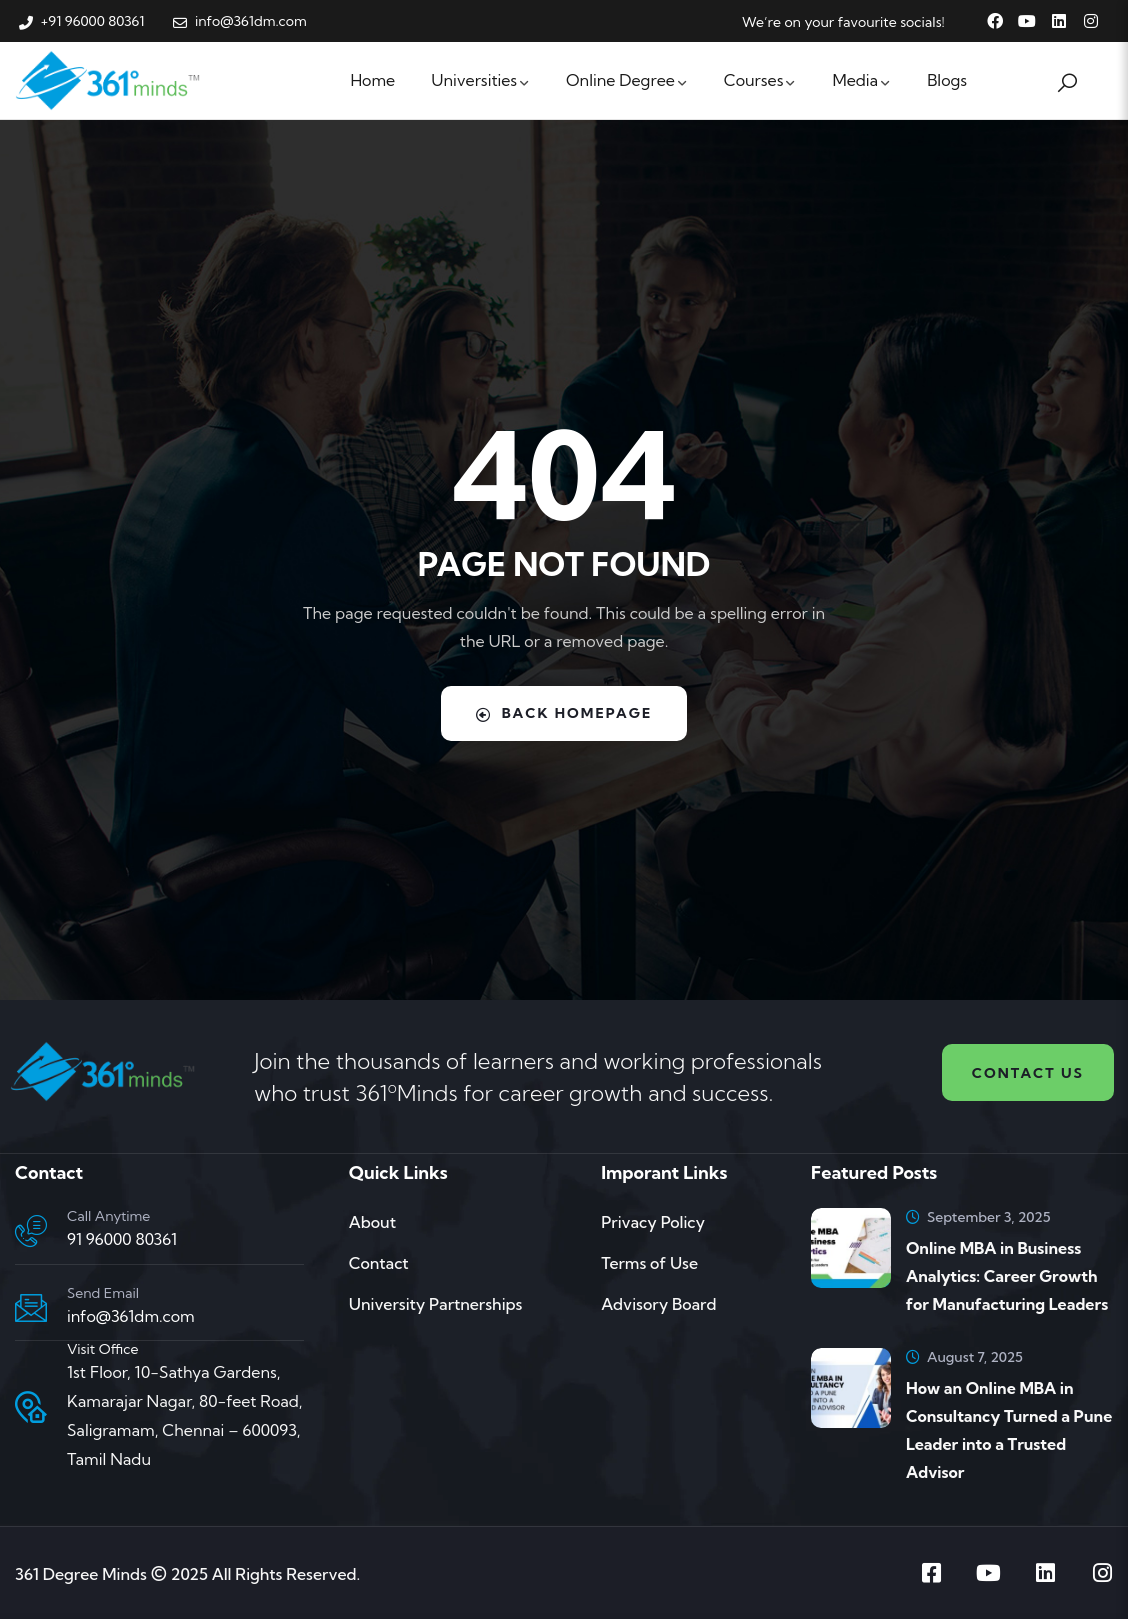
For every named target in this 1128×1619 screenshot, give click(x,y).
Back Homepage (564, 713)
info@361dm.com (131, 1316)
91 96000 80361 (122, 1239)
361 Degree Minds (81, 1574)
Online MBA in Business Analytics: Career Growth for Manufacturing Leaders (1007, 1276)
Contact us (1028, 1073)
